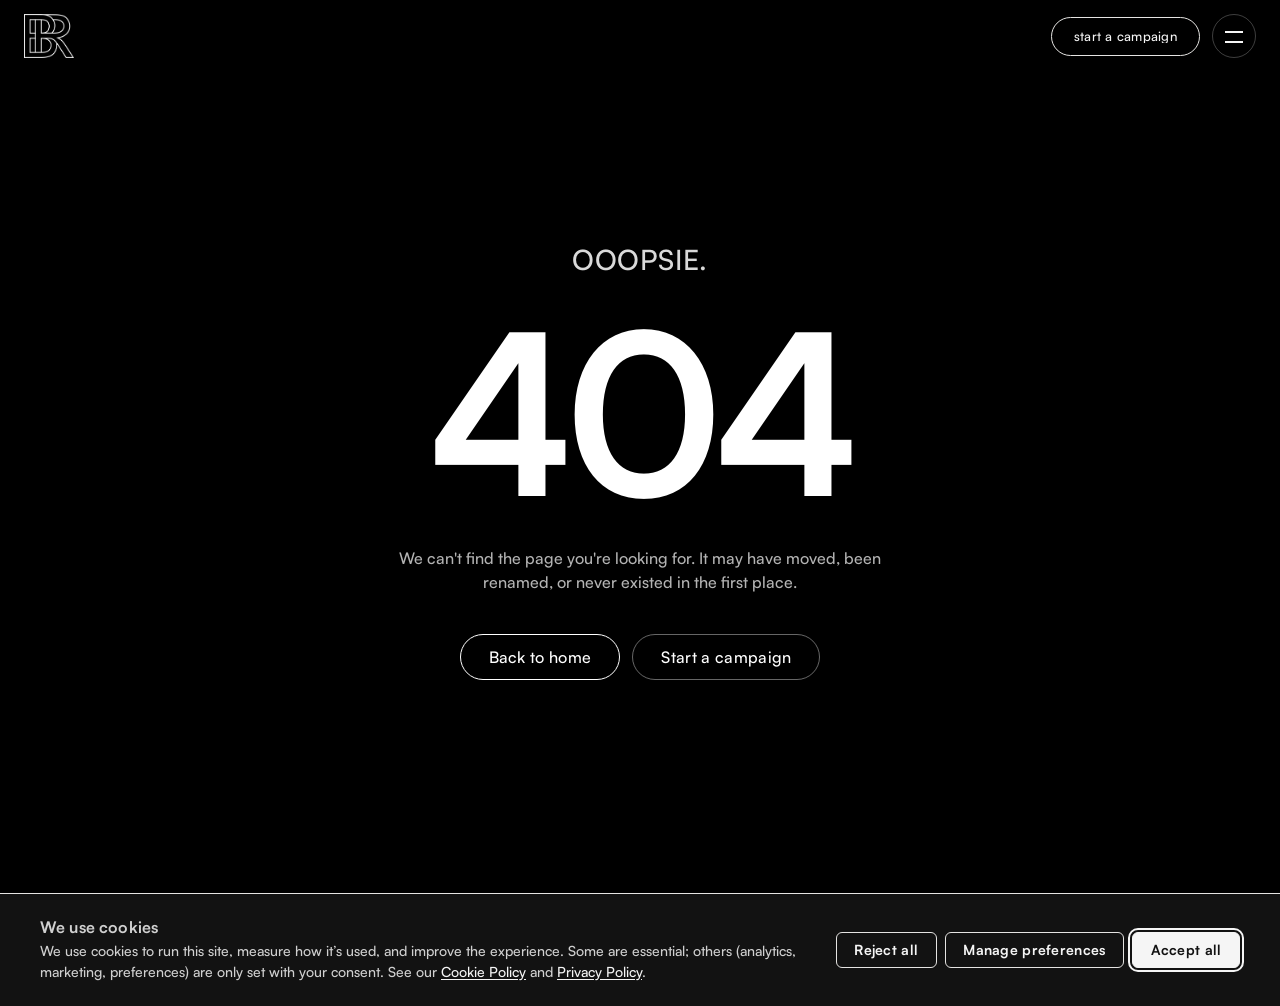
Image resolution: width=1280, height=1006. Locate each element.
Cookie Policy (483, 971)
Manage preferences (1034, 949)
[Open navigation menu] (1234, 36)
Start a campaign (726, 657)
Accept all (1186, 949)
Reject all (886, 949)
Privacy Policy (599, 971)
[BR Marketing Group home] (49, 36)
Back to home (540, 657)
